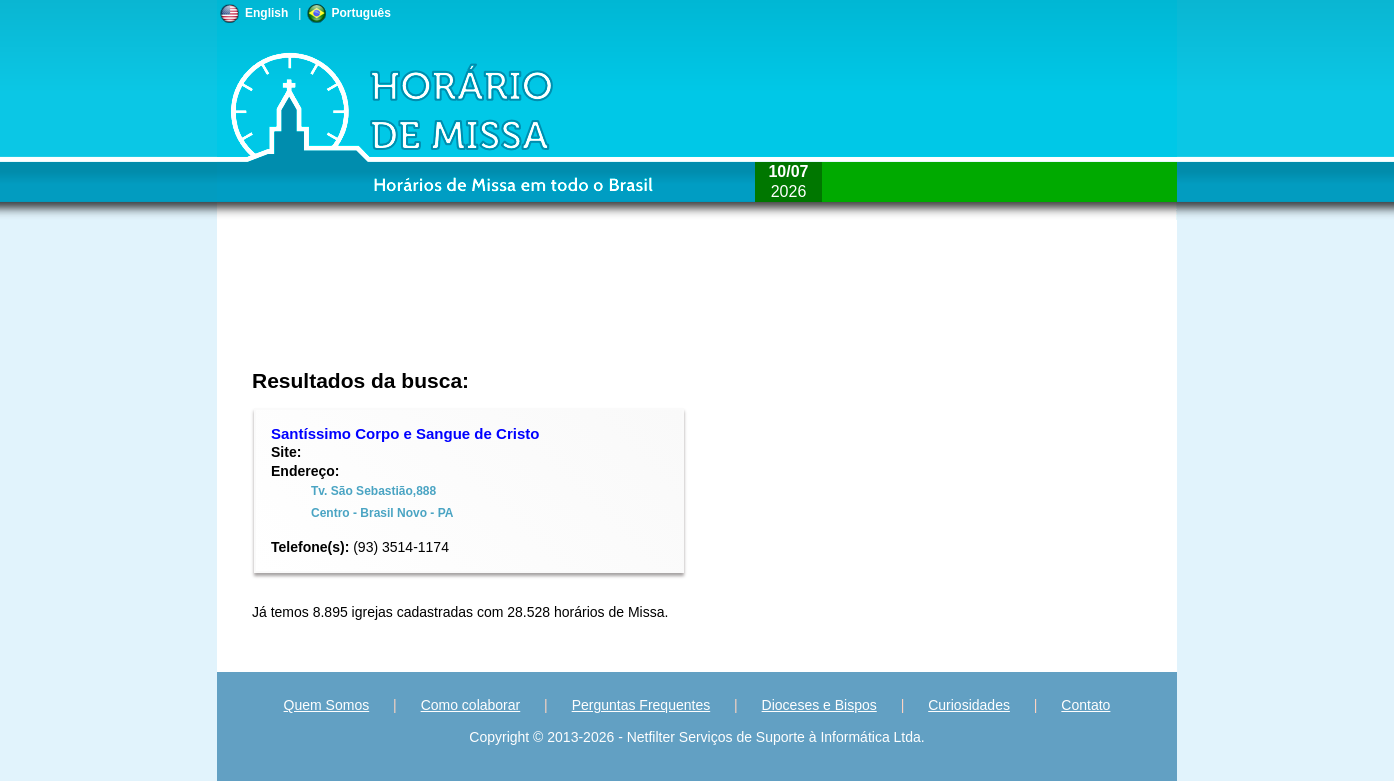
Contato (1085, 705)
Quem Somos (327, 705)
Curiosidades (969, 705)
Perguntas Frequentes (641, 705)
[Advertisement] (563, 305)
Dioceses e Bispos (819, 705)
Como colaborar (471, 705)
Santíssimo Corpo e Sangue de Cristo (405, 433)
